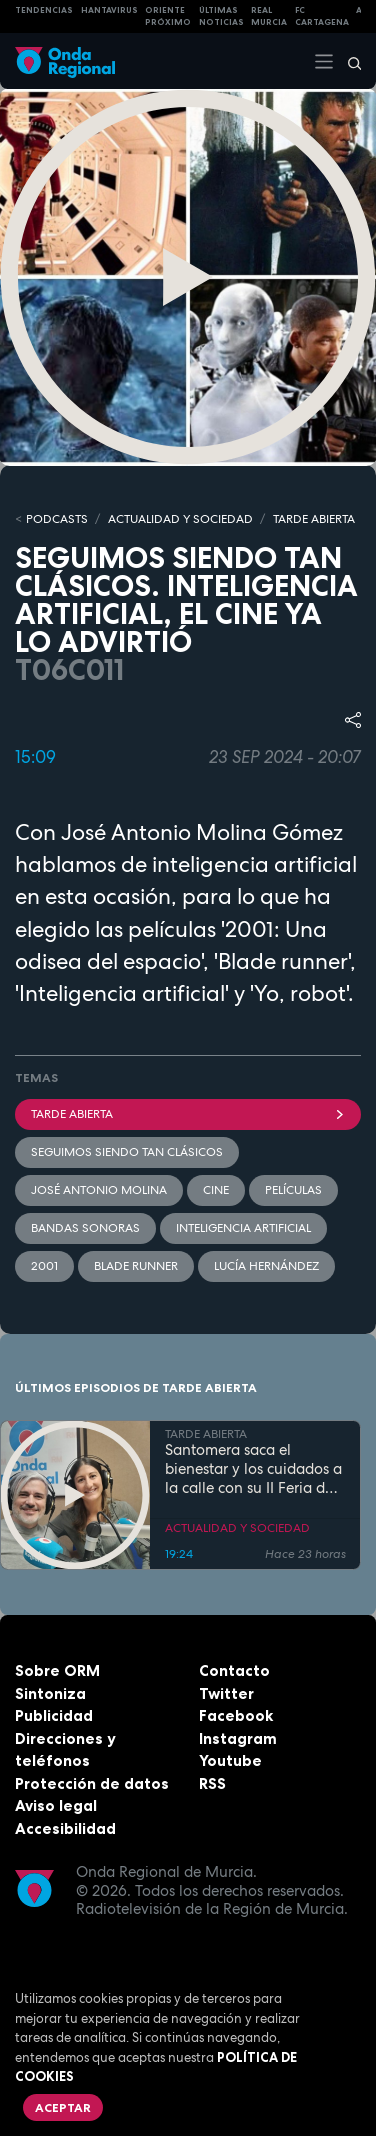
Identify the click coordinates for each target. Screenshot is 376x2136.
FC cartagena (322, 16)
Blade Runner (136, 1266)
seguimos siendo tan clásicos (127, 1152)
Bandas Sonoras (85, 1228)
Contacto (234, 1670)
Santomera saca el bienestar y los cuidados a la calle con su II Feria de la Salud (253, 1469)
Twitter (226, 1693)
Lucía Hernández (266, 1266)
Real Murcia (269, 16)
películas (293, 1190)
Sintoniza (50, 1693)
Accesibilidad (65, 1828)
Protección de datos (92, 1783)
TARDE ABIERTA (314, 519)
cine (216, 1190)
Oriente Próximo (168, 16)
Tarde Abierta (188, 1114)
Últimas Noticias (221, 16)
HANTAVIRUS (109, 10)
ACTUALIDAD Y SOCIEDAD (180, 519)
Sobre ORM (57, 1670)
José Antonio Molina (99, 1190)
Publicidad (54, 1715)
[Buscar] (348, 61)
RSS (212, 1783)
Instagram (238, 1738)
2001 (44, 1266)
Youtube (230, 1760)
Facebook (236, 1715)
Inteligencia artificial (243, 1228)
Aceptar (63, 2107)
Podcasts (57, 519)
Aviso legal (56, 1805)
